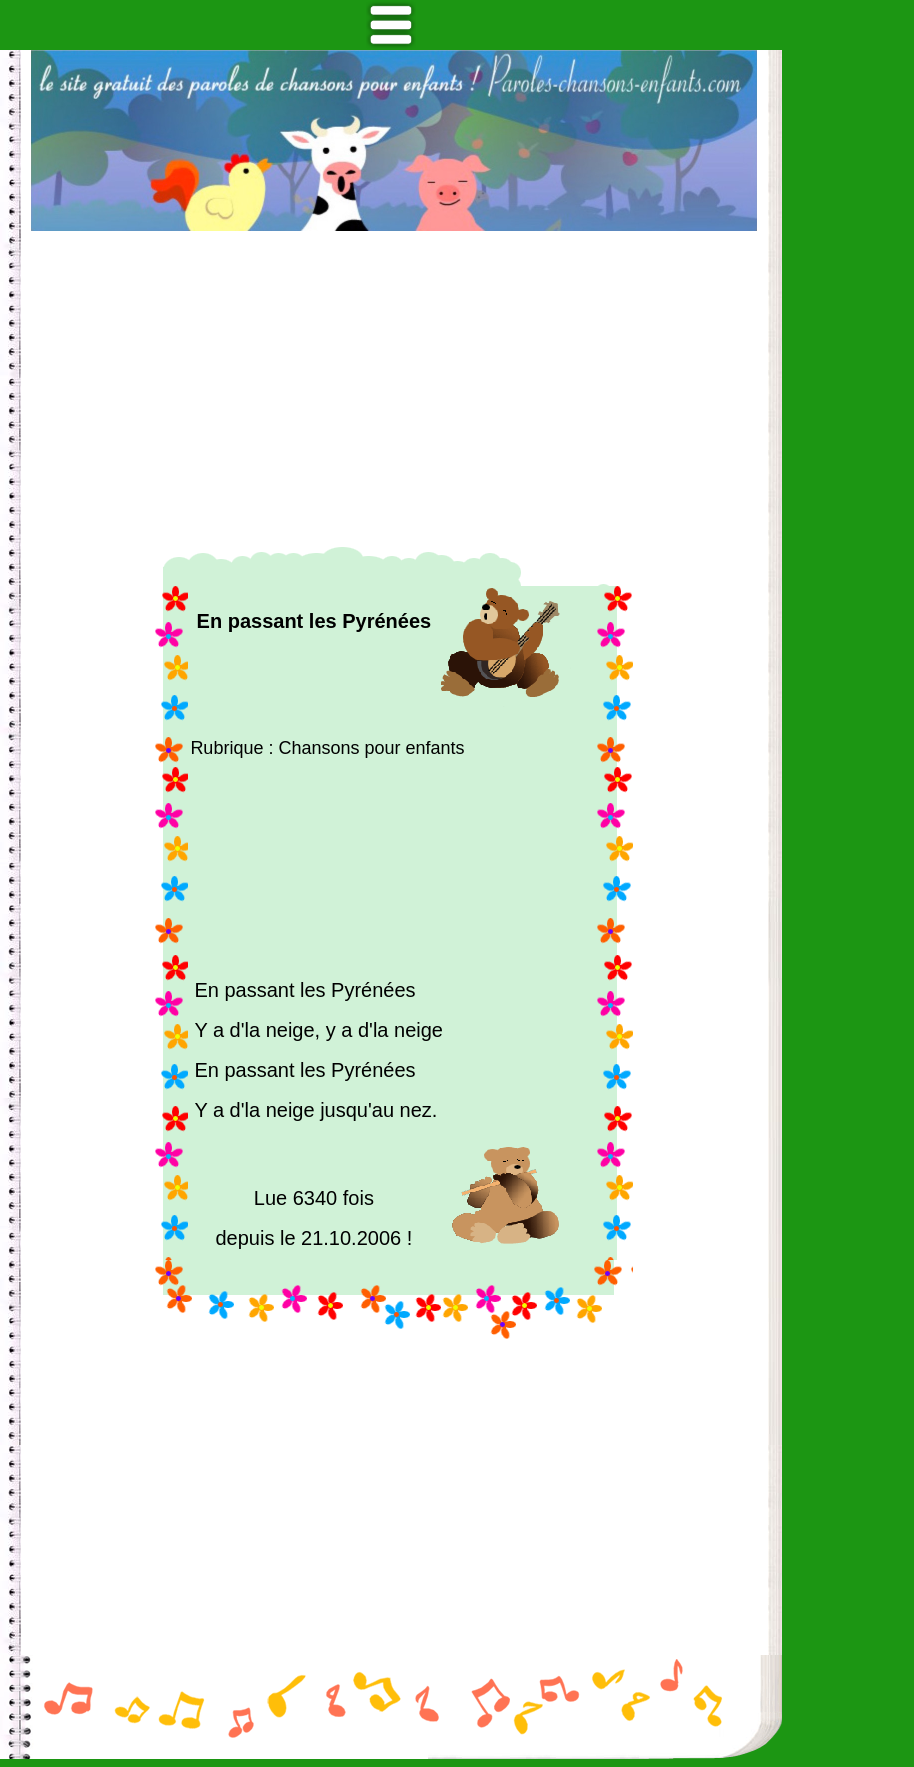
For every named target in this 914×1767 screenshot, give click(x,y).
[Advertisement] (394, 389)
